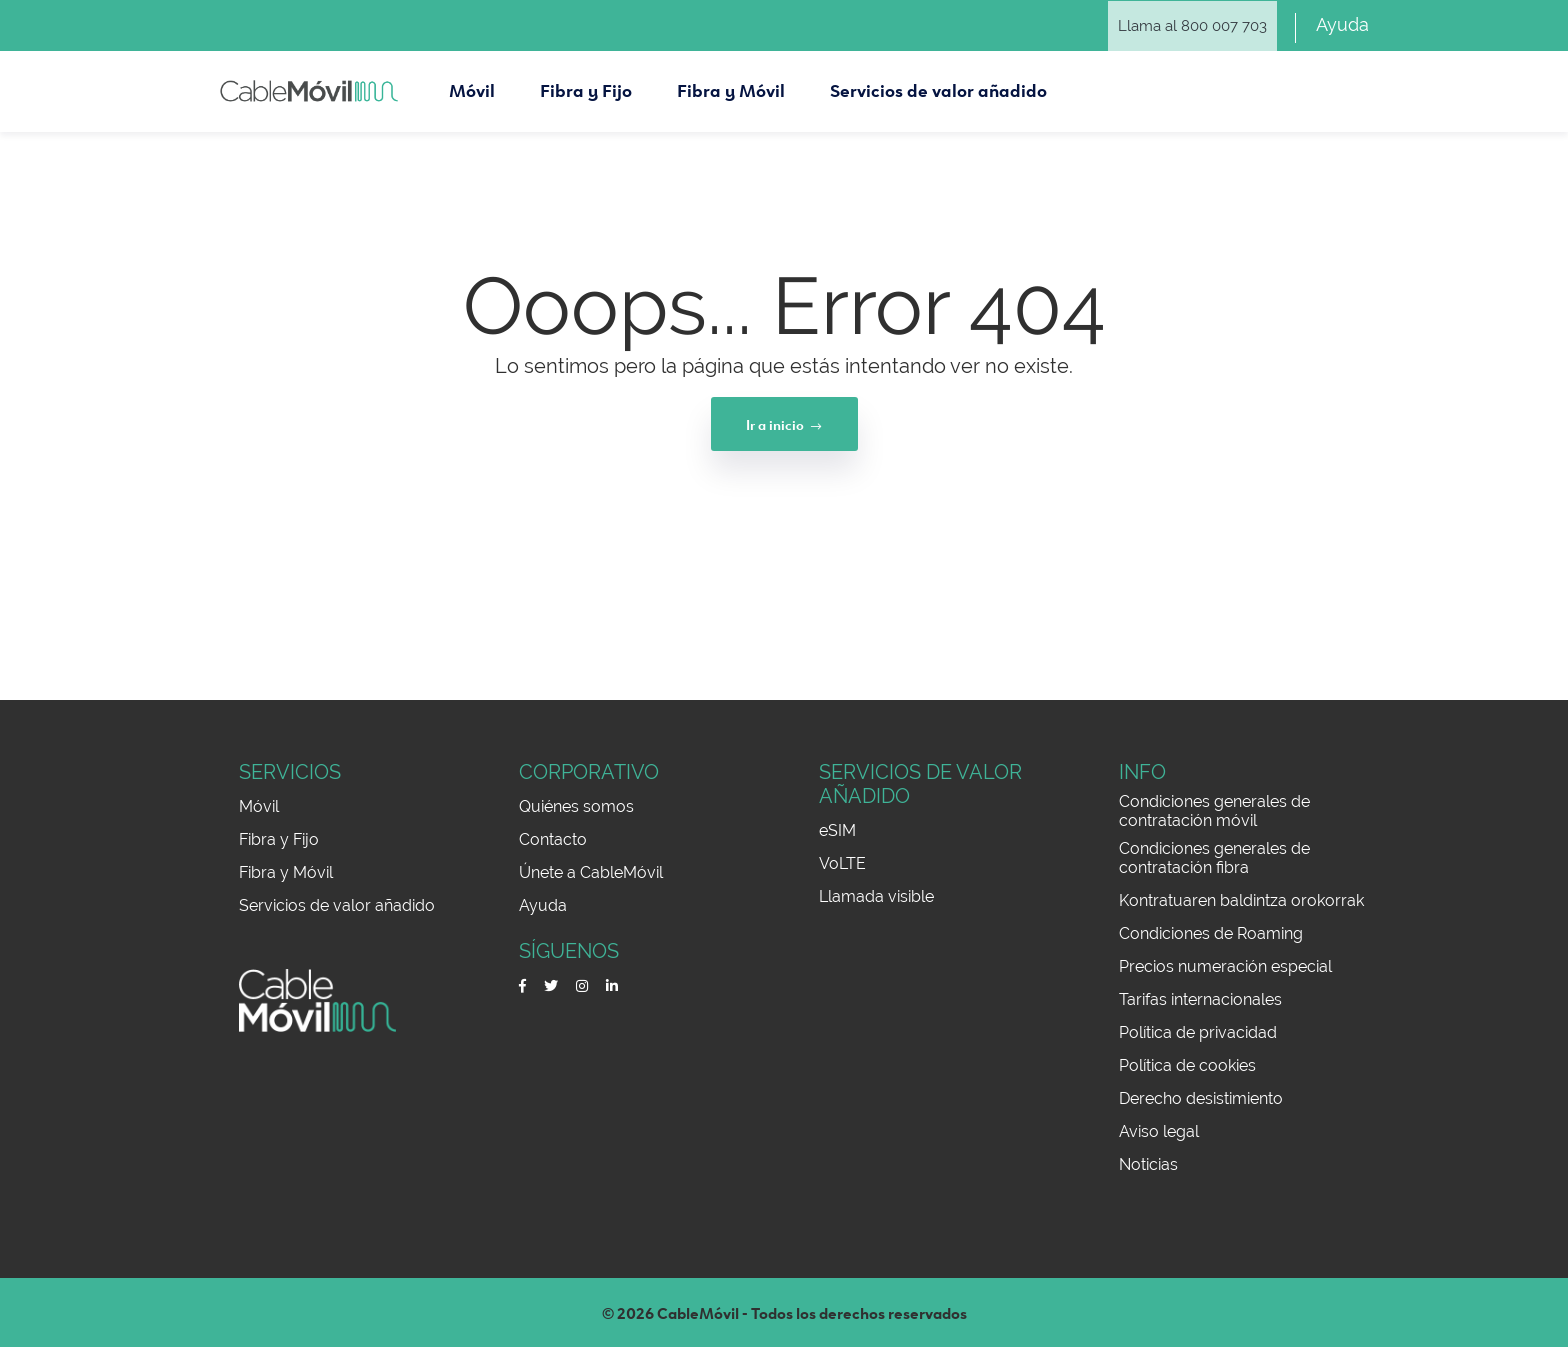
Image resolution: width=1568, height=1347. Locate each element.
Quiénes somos (576, 806)
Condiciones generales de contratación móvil (1214, 811)
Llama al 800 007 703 (1192, 26)
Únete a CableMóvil (591, 872)
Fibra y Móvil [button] (731, 85)
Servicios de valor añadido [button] (938, 85)
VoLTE (842, 863)
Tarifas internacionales (1200, 999)
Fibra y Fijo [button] (586, 85)
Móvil (259, 806)
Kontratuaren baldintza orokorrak (1241, 900)
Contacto (553, 839)
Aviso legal (1159, 1131)
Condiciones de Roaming (1211, 933)
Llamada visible (876, 896)
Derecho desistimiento (1201, 1098)
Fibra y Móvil (286, 872)
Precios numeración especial (1225, 966)
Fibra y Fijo (279, 839)
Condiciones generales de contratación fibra (1214, 858)
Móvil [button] (472, 85)
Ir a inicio (784, 424)
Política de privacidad (1198, 1032)
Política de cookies (1187, 1065)
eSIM (837, 830)
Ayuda (1342, 24)
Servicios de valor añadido (337, 905)
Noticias (1148, 1164)
